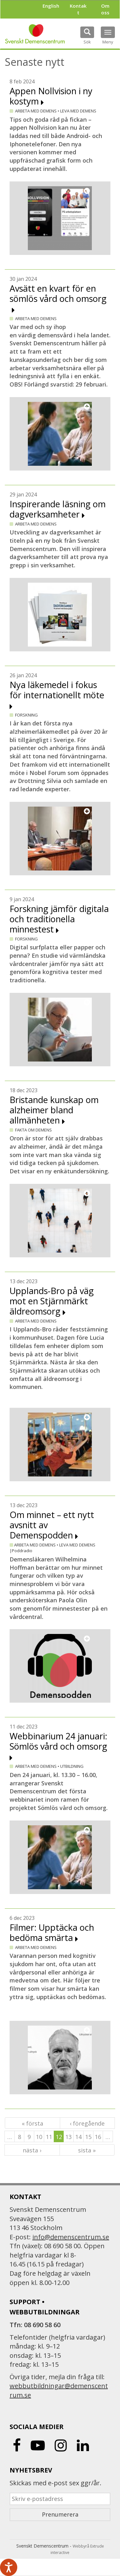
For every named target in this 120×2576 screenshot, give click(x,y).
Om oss (105, 9)
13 (68, 2137)
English (51, 6)
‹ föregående (87, 2123)
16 (98, 2137)
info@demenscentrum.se (70, 2237)
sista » (87, 2150)
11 (49, 2137)
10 (39, 2137)
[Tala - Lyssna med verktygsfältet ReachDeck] (8, 2567)
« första (32, 2123)
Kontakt (78, 9)
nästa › (32, 2150)
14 (78, 2137)
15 (88, 2137)
